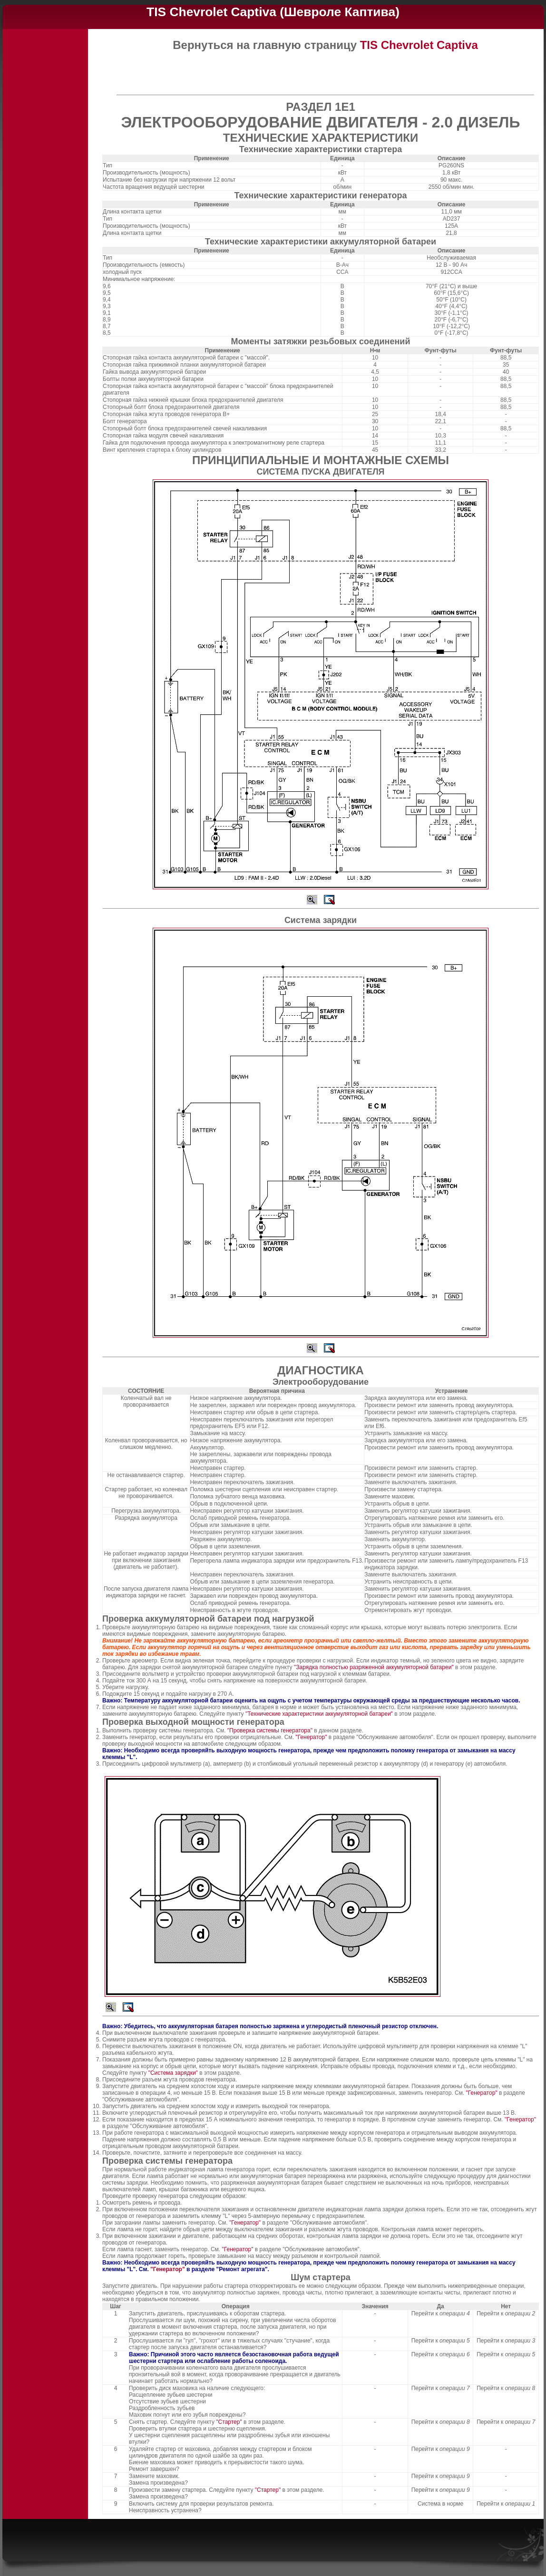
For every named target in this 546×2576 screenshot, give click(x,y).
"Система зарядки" (174, 2073)
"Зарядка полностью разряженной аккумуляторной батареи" (374, 1667)
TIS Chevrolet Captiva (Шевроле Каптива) (273, 12)
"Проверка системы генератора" (270, 1730)
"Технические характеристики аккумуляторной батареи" (319, 1714)
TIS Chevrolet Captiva (419, 45)
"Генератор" (311, 1737)
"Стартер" (230, 2422)
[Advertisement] (45, 176)
